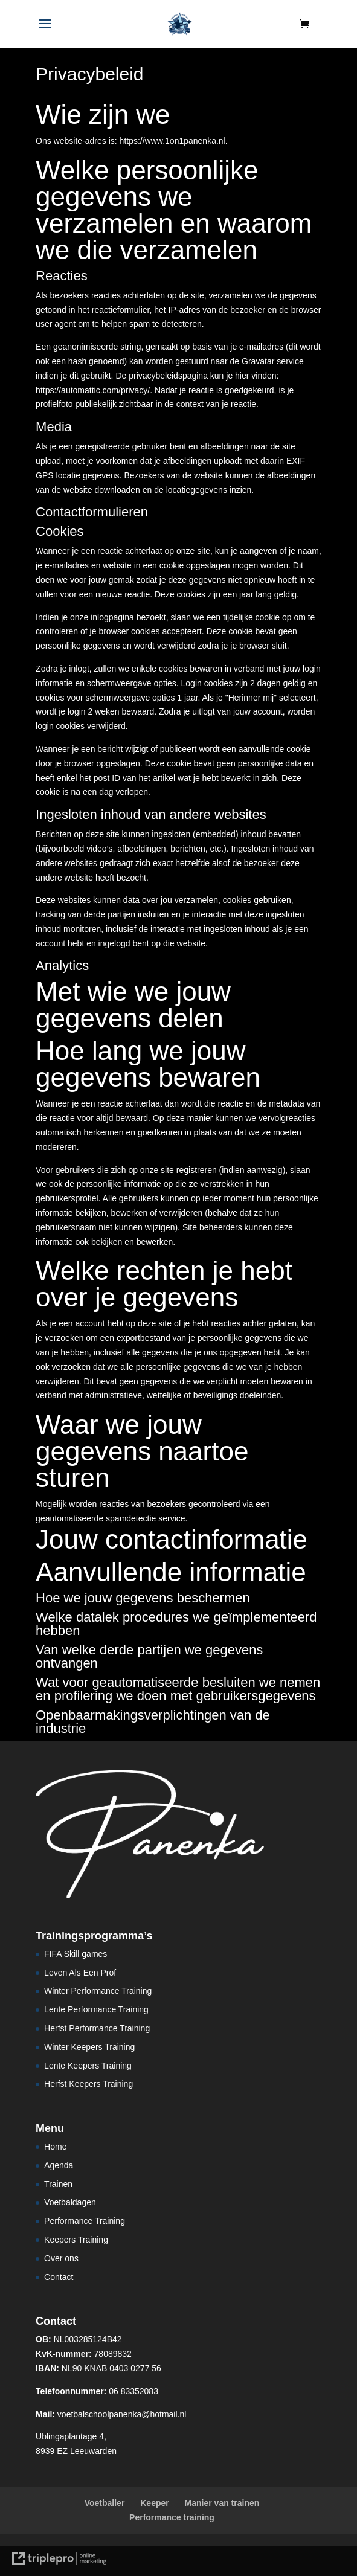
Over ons (61, 2258)
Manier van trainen (222, 2503)
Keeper (154, 2503)
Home (55, 2146)
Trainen (58, 2184)
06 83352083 (97, 2391)
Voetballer (105, 2503)
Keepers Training (76, 2239)
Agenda (58, 2165)
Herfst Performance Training (97, 2028)
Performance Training (84, 2221)
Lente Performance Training (96, 2009)
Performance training (171, 2517)
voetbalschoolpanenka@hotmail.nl (111, 2414)
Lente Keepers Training (88, 2065)
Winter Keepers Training (89, 2047)
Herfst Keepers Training (88, 2084)
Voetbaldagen (70, 2202)
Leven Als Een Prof (80, 1972)
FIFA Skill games (75, 1954)
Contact (58, 2277)
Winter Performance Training (98, 1991)
